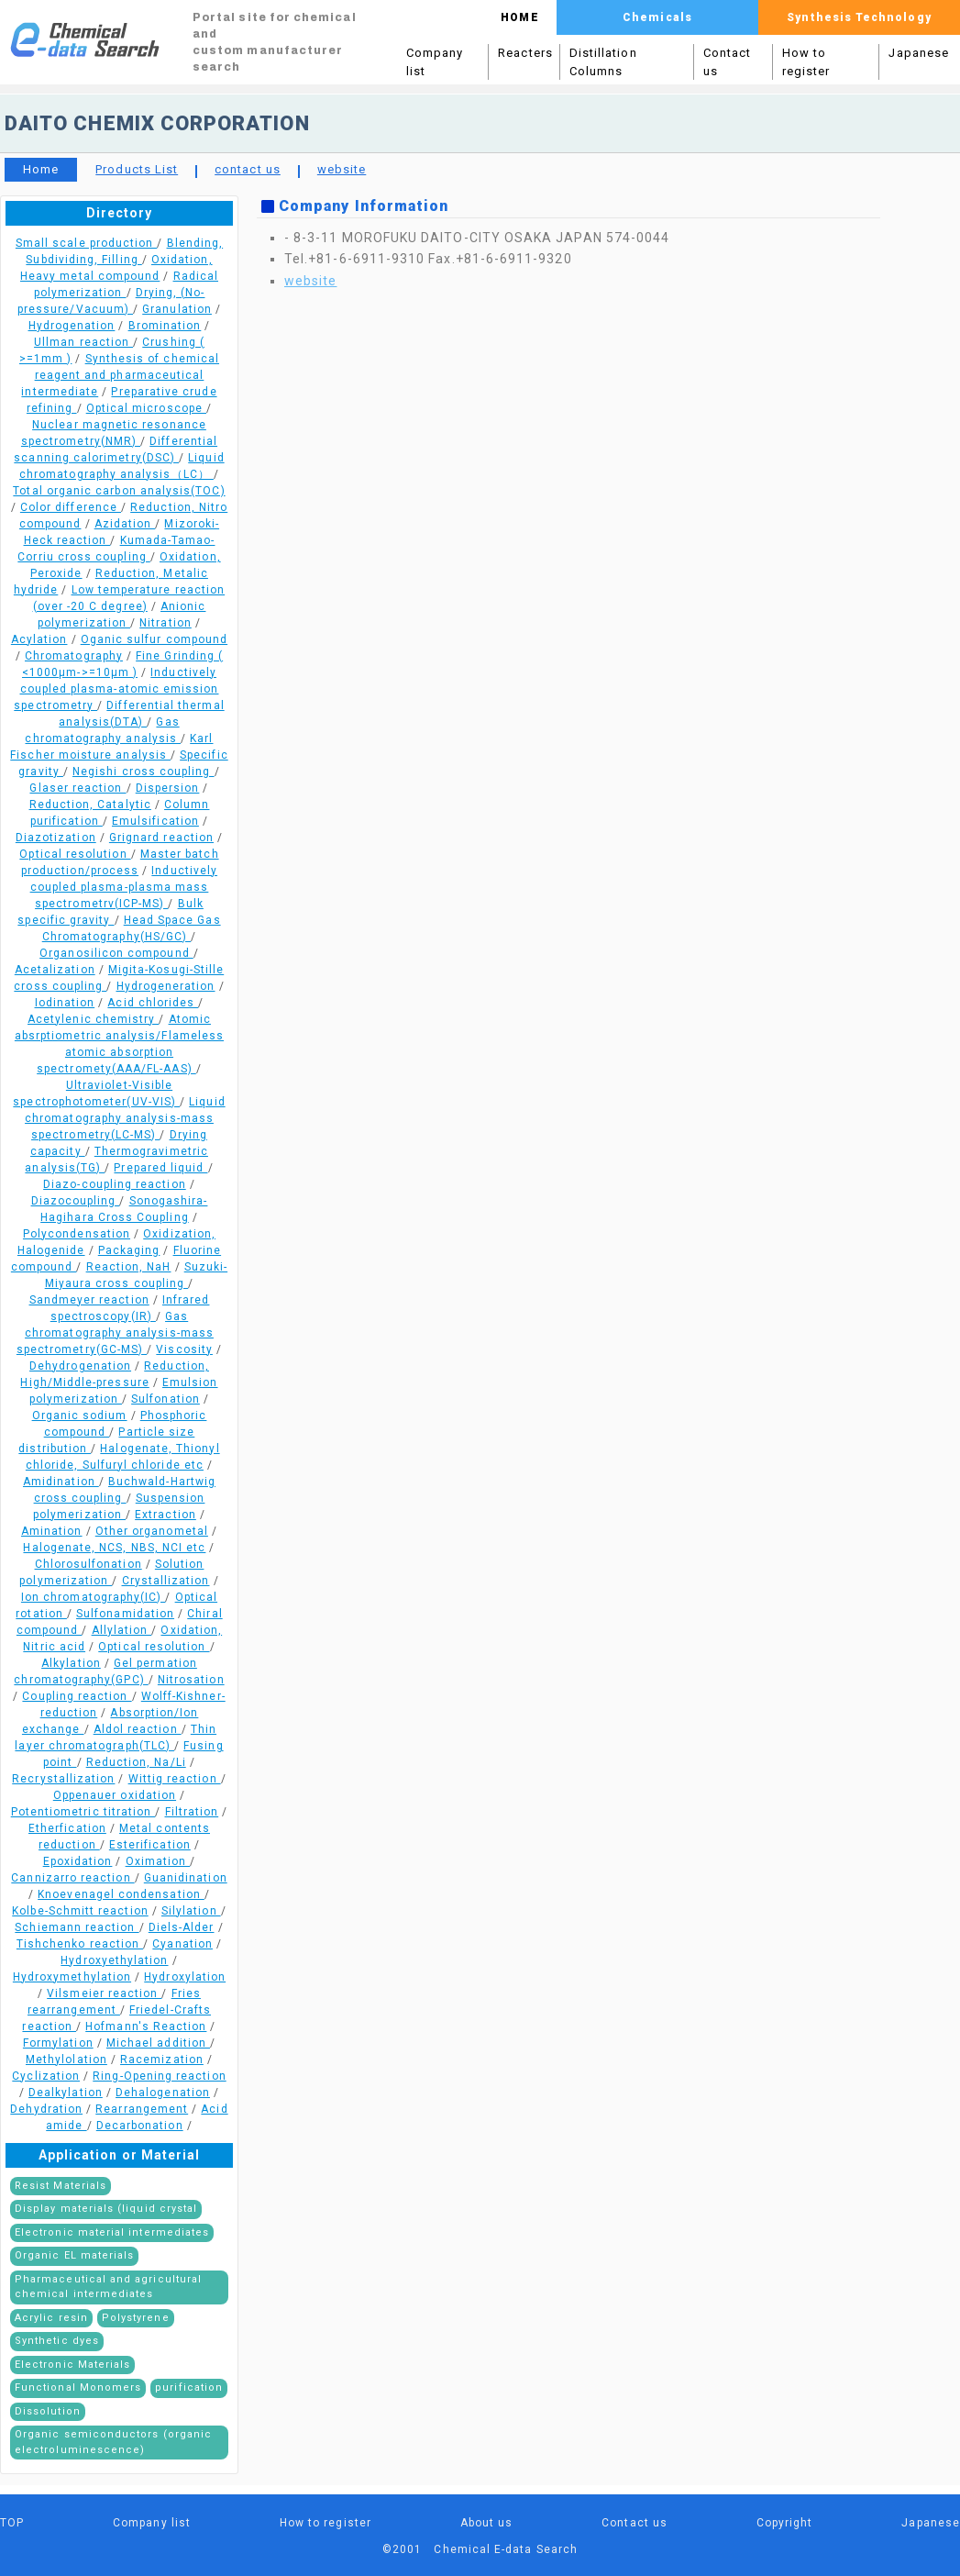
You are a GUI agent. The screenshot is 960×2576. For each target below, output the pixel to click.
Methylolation (66, 2059)
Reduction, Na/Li (136, 1762)
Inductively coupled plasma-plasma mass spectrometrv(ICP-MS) (123, 887)
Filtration (192, 1811)
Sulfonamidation (125, 1613)
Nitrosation (191, 1679)
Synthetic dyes (57, 2341)
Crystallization (166, 1580)
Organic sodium (79, 1415)
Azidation (125, 523)
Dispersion (168, 788)
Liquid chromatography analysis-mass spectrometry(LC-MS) (125, 1118)
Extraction (165, 1514)
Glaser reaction (77, 788)
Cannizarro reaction (72, 1877)
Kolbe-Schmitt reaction (80, 1910)
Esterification (150, 1844)
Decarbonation (139, 2125)
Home (41, 169)
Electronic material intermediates (112, 2232)
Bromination (165, 325)
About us (486, 2522)
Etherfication (67, 1828)
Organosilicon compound (116, 953)
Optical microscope (146, 408)
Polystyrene (136, 2318)
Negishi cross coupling (143, 771)
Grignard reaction (161, 837)
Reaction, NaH (128, 1266)
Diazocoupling (75, 1200)
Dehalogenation (163, 2092)
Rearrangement (141, 2109)
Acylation (39, 639)
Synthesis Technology (859, 17)
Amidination (61, 1481)
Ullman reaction (83, 342)
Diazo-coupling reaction (114, 1184)
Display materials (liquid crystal (106, 2209)
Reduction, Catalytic (90, 804)
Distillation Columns (603, 62)
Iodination (65, 1002)
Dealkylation (65, 2092)
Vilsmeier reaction (104, 1993)
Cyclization (46, 2076)
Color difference (70, 507)
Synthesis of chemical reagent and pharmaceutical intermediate (120, 375)
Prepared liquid (160, 1167)
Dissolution (48, 2411)
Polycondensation (76, 1233)
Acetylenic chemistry (93, 1019)
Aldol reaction (138, 1729)
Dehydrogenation (80, 1366)
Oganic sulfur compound (154, 639)
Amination (52, 1531)
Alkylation (71, 1663)
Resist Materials (60, 2186)
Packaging (129, 1250)
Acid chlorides (152, 1002)
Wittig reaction (174, 1778)
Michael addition (158, 2043)
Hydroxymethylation (72, 1977)
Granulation (177, 309)
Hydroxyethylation (114, 1960)
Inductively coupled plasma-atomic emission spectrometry (116, 689)
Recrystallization (63, 1778)
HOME (519, 17)
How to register (806, 62)
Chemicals (657, 17)
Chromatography (74, 656)
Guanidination (185, 1877)
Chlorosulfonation (88, 1564)
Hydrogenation (72, 325)
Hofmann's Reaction (145, 2026)
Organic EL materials (74, 2255)
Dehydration (46, 2109)
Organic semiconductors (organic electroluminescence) (113, 2442)
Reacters (525, 53)
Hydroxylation (185, 1977)
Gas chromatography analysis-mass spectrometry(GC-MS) (115, 1333)
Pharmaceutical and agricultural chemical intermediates (108, 2287)
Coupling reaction (76, 1696)
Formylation (58, 2043)
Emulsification (155, 821)
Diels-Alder (182, 1927)
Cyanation (182, 1944)
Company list (434, 62)
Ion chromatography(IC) (93, 1597)
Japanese (918, 53)
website (341, 169)
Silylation (191, 1910)
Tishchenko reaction (80, 1944)
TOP (12, 2522)
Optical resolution (74, 854)
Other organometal (151, 1531)
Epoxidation (78, 1861)
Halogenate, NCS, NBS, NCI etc (114, 1547)
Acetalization (55, 969)
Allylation (122, 1630)
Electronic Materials (72, 2365)
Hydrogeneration (165, 986)
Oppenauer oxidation (114, 1795)
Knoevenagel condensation (121, 1894)
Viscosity (184, 1349)
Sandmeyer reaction (89, 1300)
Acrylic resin (51, 2318)
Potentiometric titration (83, 1811)
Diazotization (56, 837)
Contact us (727, 62)
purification (189, 2387)
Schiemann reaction (76, 1927)
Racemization (162, 2059)
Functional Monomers (78, 2387)
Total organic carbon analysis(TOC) (119, 490)
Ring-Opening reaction (159, 2076)
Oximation (158, 1861)
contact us (248, 169)
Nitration (165, 622)
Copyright (784, 2522)
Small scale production (87, 243)
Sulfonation (165, 1399)
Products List (136, 169)
